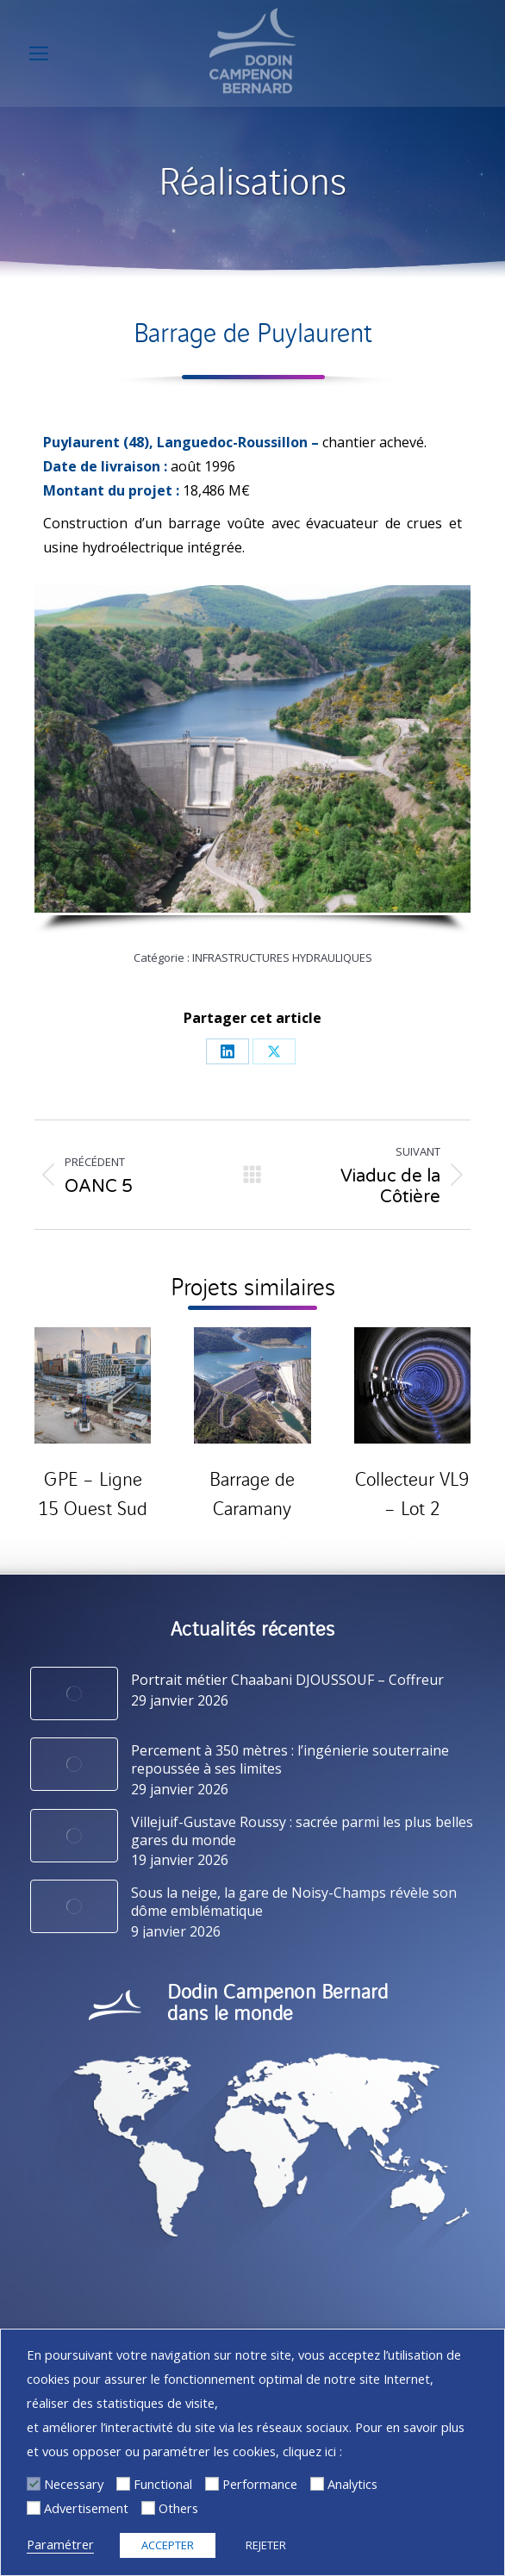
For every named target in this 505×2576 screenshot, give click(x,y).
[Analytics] (317, 2484)
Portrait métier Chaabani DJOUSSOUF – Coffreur (287, 1680)
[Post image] (92, 1385)
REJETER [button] (266, 2545)
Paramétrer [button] (60, 2544)
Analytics (352, 2483)
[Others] (148, 2508)
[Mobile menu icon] (39, 53)
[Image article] (74, 1693)
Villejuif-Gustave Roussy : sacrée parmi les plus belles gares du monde (302, 1831)
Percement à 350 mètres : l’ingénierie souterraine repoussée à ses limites (290, 1760)
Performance (259, 2483)
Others (178, 2508)
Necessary (73, 2483)
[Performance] (212, 2484)
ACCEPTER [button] (167, 2545)
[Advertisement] (34, 2508)
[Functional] (123, 2484)
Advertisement (86, 2508)
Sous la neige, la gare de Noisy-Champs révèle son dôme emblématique (294, 1902)
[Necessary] (34, 2484)
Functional (163, 2483)
